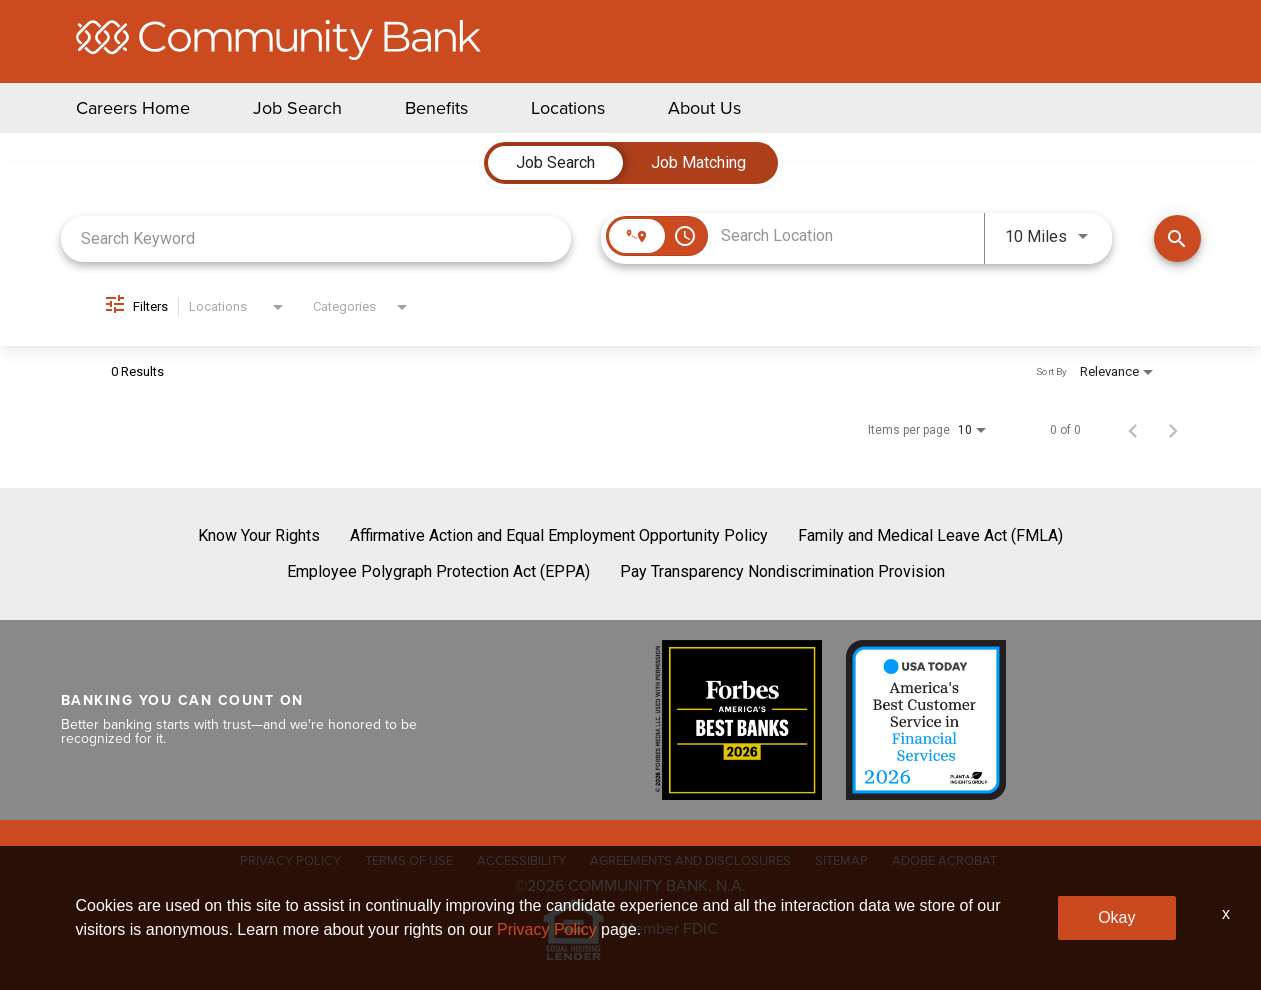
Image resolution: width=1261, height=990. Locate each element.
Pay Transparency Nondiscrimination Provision (782, 571)
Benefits (436, 108)
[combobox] (316, 238)
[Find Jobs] (1177, 238)
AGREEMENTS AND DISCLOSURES (690, 860)
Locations (568, 108)
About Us (704, 108)
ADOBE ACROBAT (944, 860)
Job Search (297, 108)
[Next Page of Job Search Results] (1173, 430)
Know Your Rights (259, 535)
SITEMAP (841, 860)
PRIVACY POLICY (290, 860)
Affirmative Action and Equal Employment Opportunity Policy (559, 535)
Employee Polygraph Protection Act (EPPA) (438, 571)
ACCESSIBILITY (521, 860)
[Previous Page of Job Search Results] (1133, 430)
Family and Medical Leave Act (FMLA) (930, 535)
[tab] (555, 163)
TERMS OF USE (409, 860)
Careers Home (133, 108)
